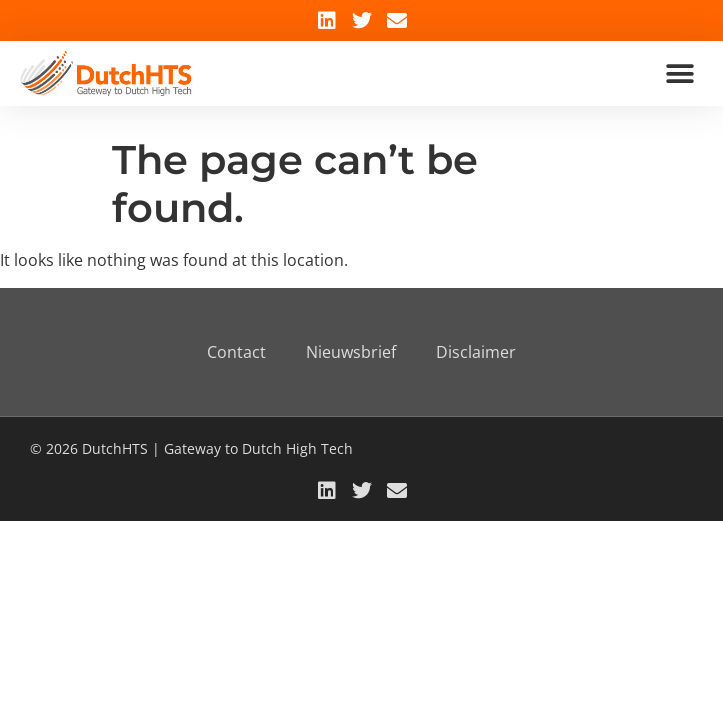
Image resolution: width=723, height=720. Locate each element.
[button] (680, 73)
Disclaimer (476, 352)
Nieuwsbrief (351, 352)
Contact (236, 352)
